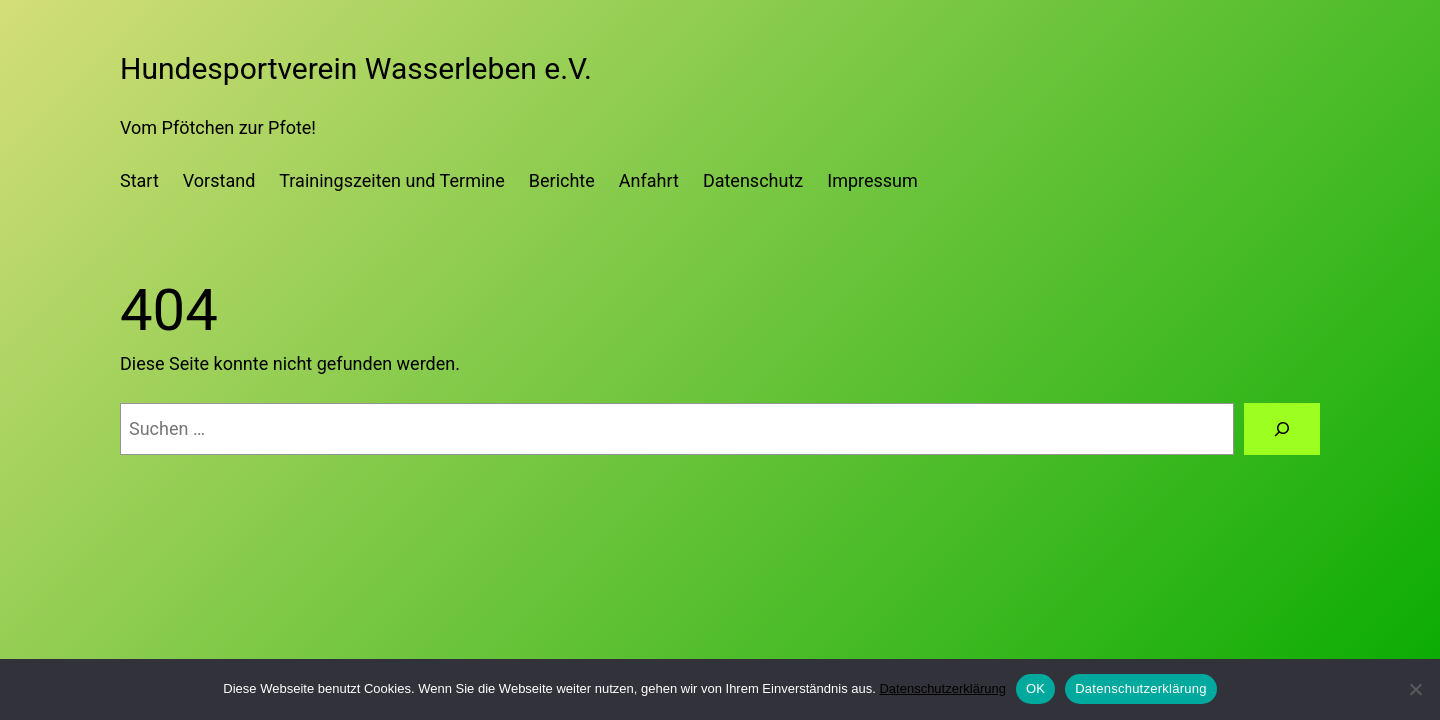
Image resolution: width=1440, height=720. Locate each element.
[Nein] (1415, 689)
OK (1035, 688)
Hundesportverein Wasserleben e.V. (356, 68)
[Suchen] (1282, 429)
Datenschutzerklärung (942, 688)
